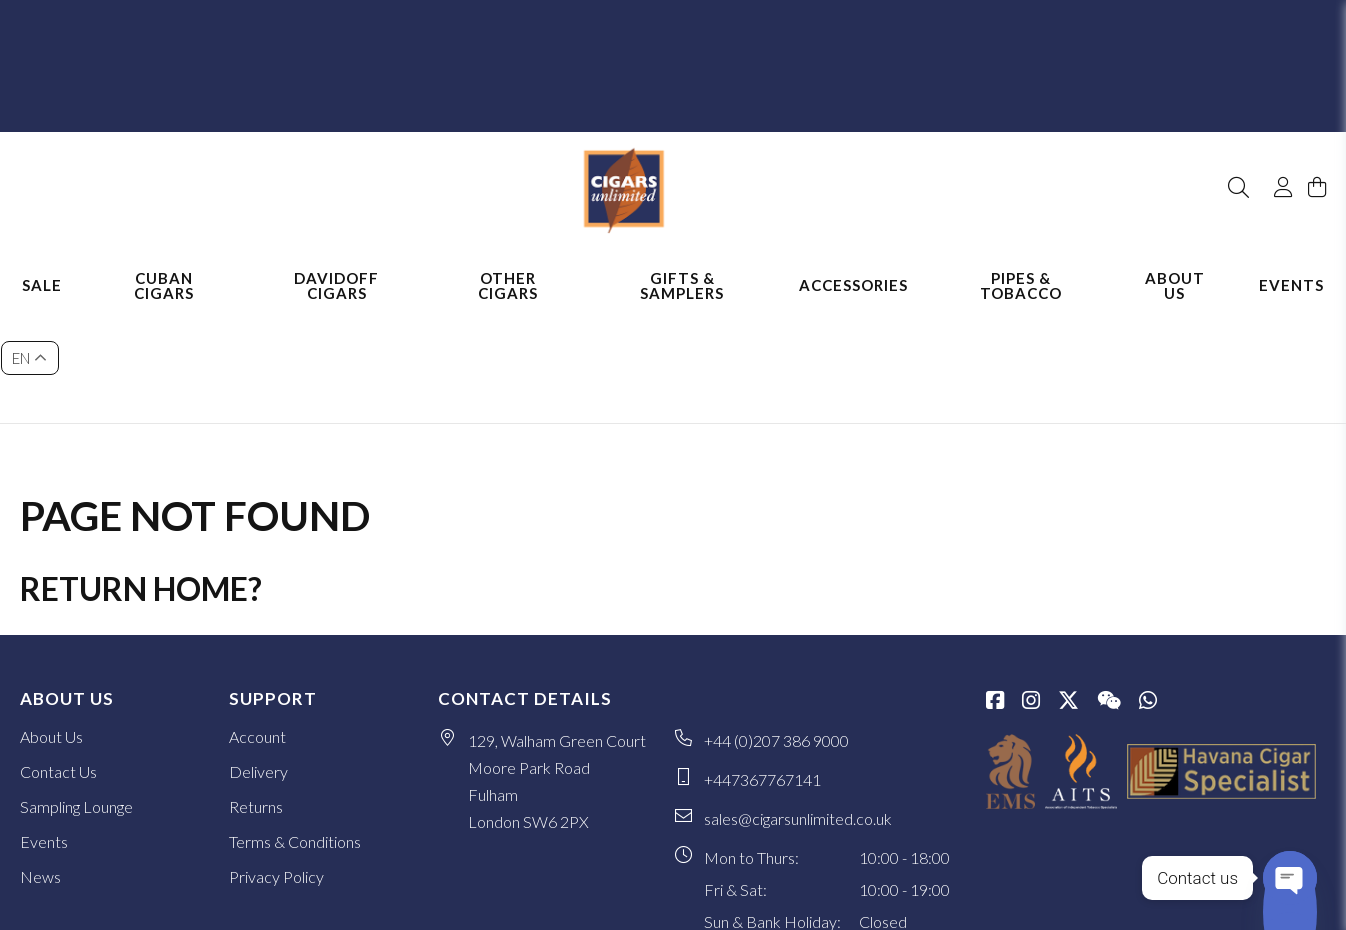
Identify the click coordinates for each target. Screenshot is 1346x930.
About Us (1175, 267)
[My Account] (1274, 138)
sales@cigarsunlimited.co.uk (798, 703)
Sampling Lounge (76, 691)
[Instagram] (1031, 587)
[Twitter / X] (1068, 587)
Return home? (141, 473)
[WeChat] (1109, 587)
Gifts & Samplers (682, 267)
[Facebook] (995, 587)
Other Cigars (508, 267)
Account (257, 621)
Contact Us (58, 656)
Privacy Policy (276, 761)
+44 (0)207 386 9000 (776, 625)
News (40, 761)
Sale (42, 268)
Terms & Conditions (295, 726)
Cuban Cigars (164, 267)
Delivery (258, 656)
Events (1291, 268)
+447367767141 (762, 664)
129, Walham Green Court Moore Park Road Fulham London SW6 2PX (557, 666)
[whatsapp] (1148, 587)
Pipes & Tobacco (1021, 267)
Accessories (853, 268)
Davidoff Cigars (336, 267)
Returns (256, 691)
